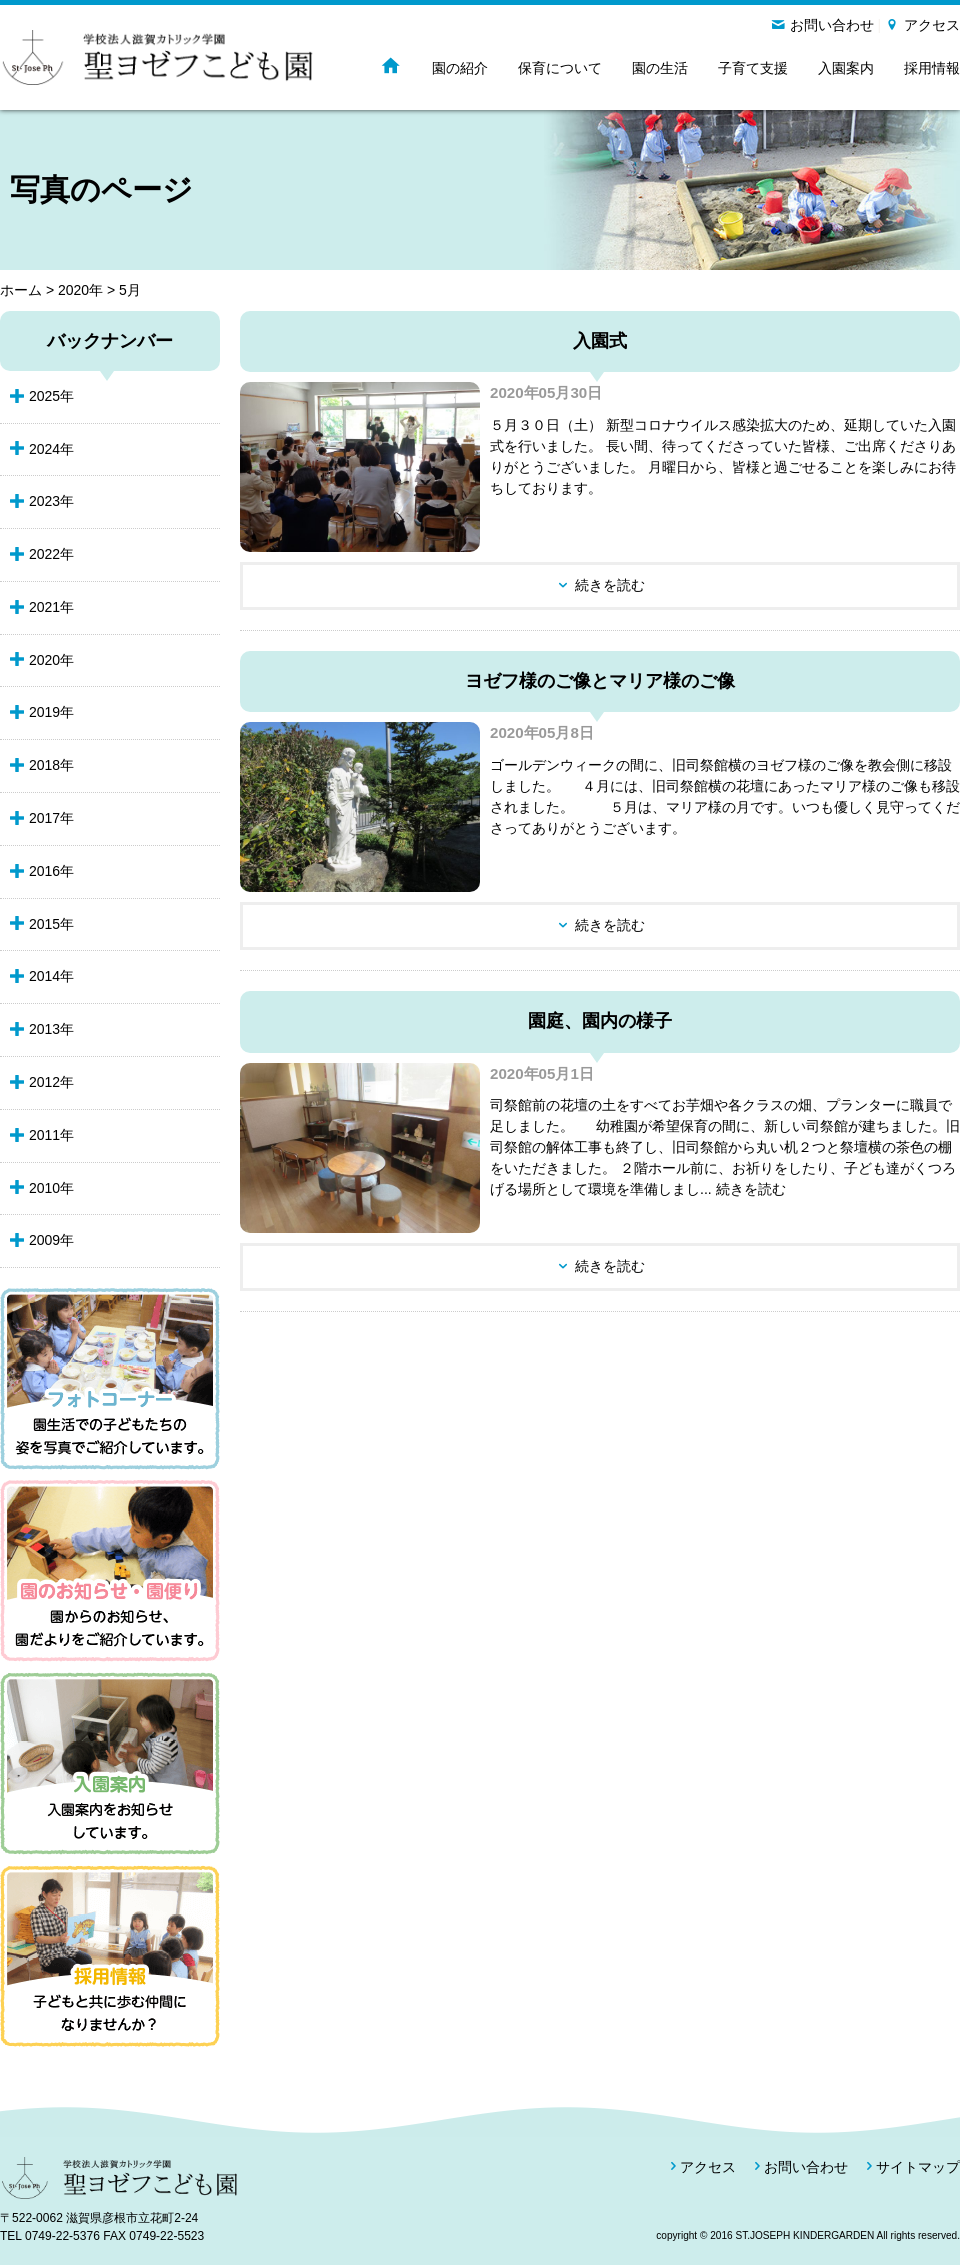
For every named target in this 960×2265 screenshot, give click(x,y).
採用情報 (932, 68)
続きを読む (610, 585)
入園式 (600, 341)
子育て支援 (753, 68)
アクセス (932, 25)
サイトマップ (918, 2167)
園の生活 (660, 68)
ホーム (21, 290)
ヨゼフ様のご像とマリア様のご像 (600, 681)
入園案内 (846, 68)
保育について (560, 68)
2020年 (80, 290)
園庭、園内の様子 (600, 1021)
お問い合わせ (832, 25)
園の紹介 (460, 68)
